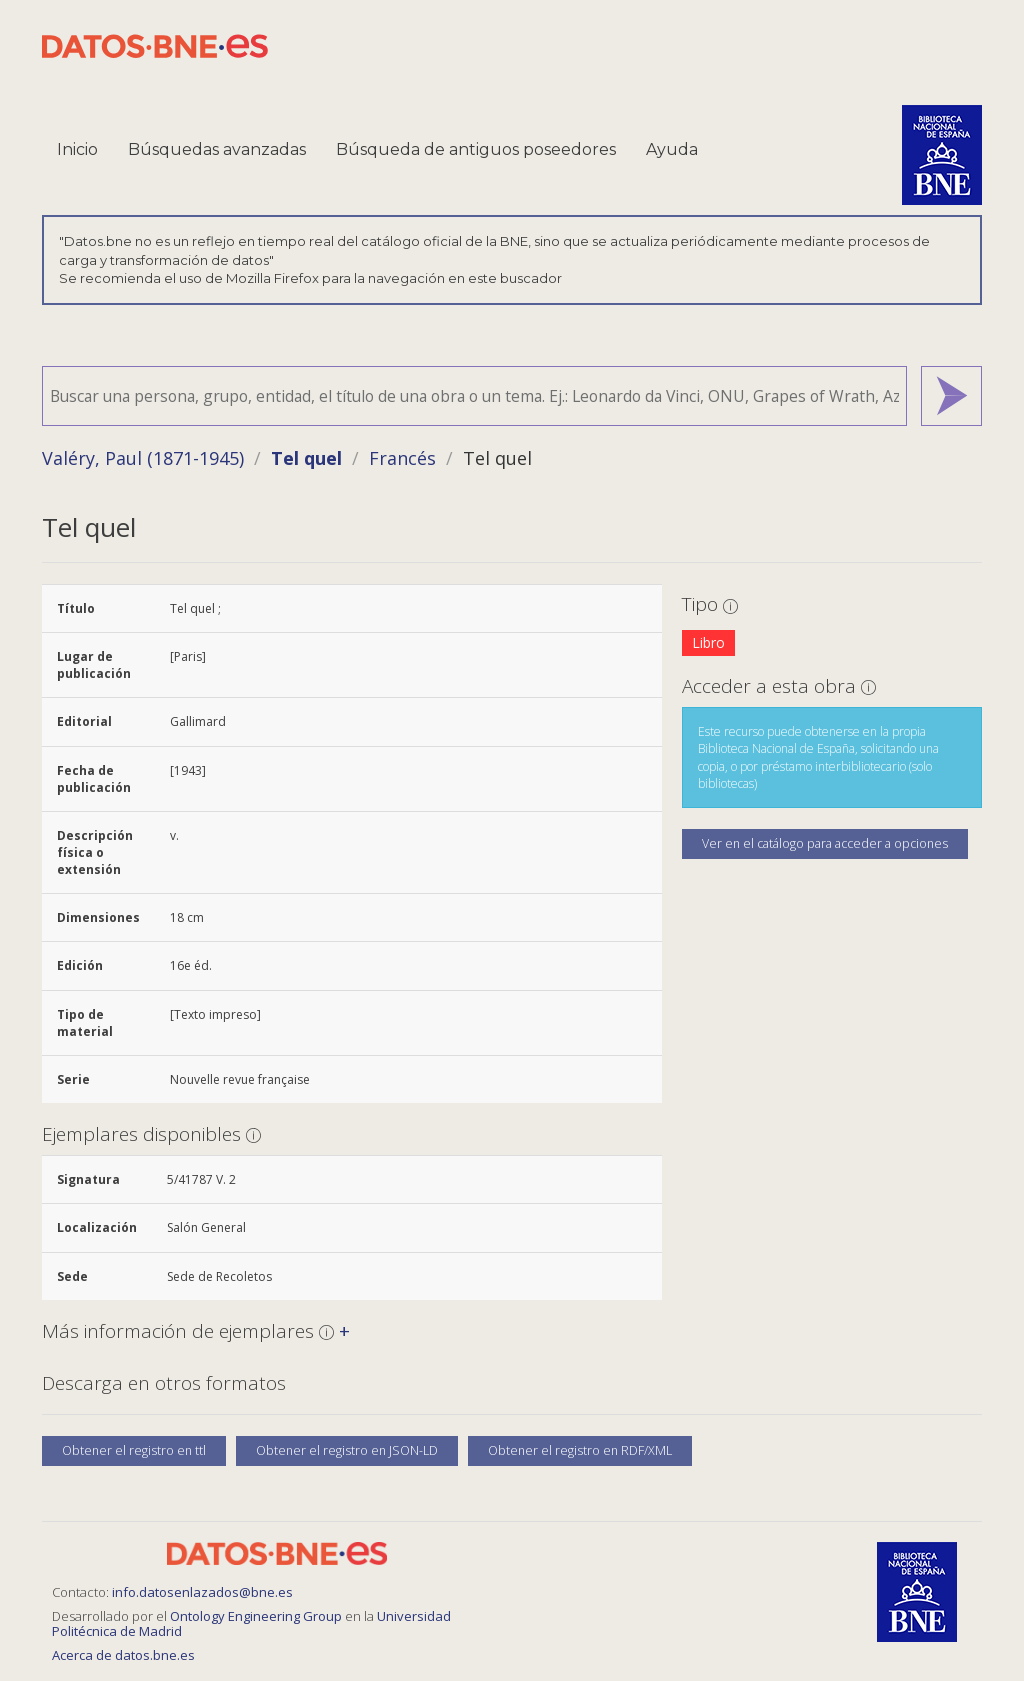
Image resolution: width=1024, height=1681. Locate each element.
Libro (708, 642)
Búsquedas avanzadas (217, 149)
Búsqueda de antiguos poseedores (476, 149)
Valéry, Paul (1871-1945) (143, 458)
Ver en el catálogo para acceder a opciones (825, 843)
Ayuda (672, 149)
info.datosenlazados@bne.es (202, 1592)
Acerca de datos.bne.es (123, 1655)
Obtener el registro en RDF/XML (580, 1450)
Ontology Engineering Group (257, 1616)
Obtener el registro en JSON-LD (347, 1450)
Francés (402, 458)
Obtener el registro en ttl (134, 1450)
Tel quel (306, 458)
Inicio (77, 149)
